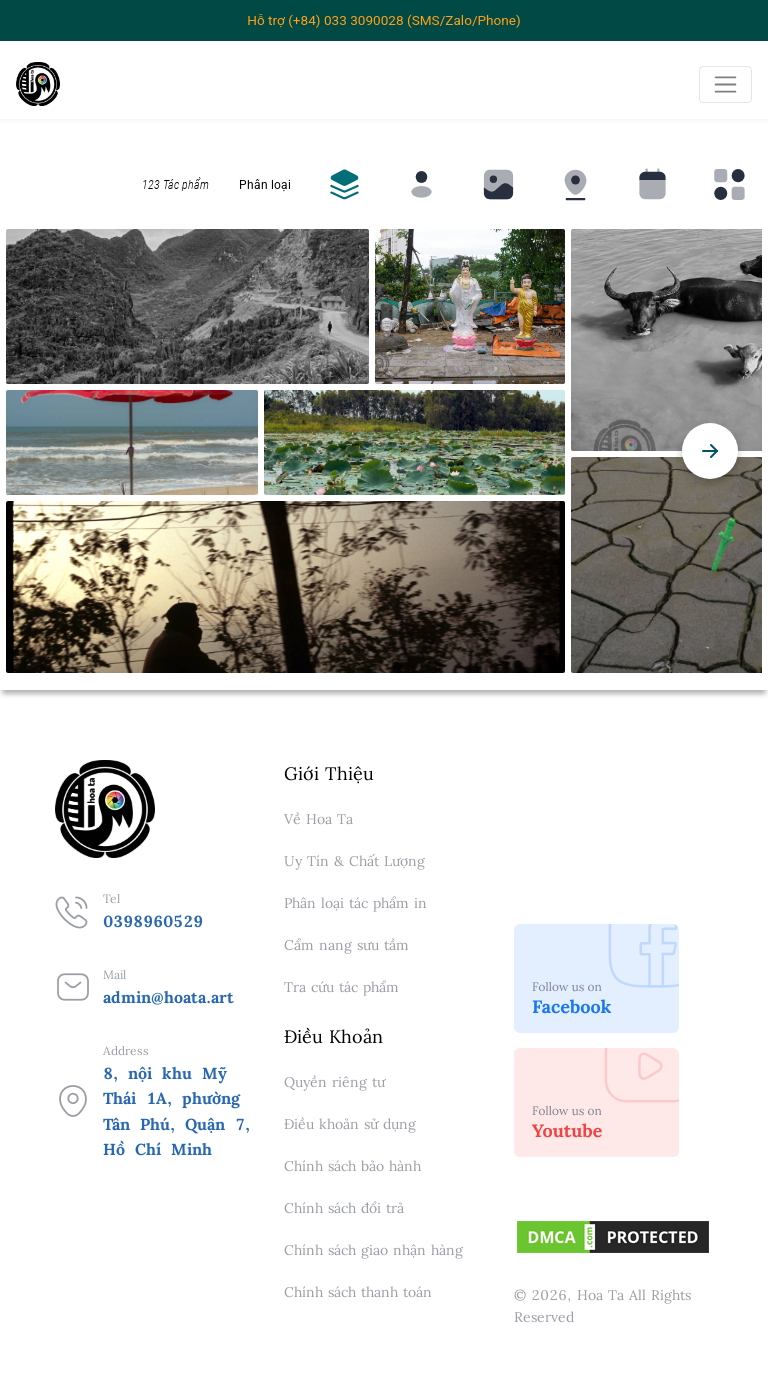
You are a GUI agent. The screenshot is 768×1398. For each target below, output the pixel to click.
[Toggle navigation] (725, 84)
